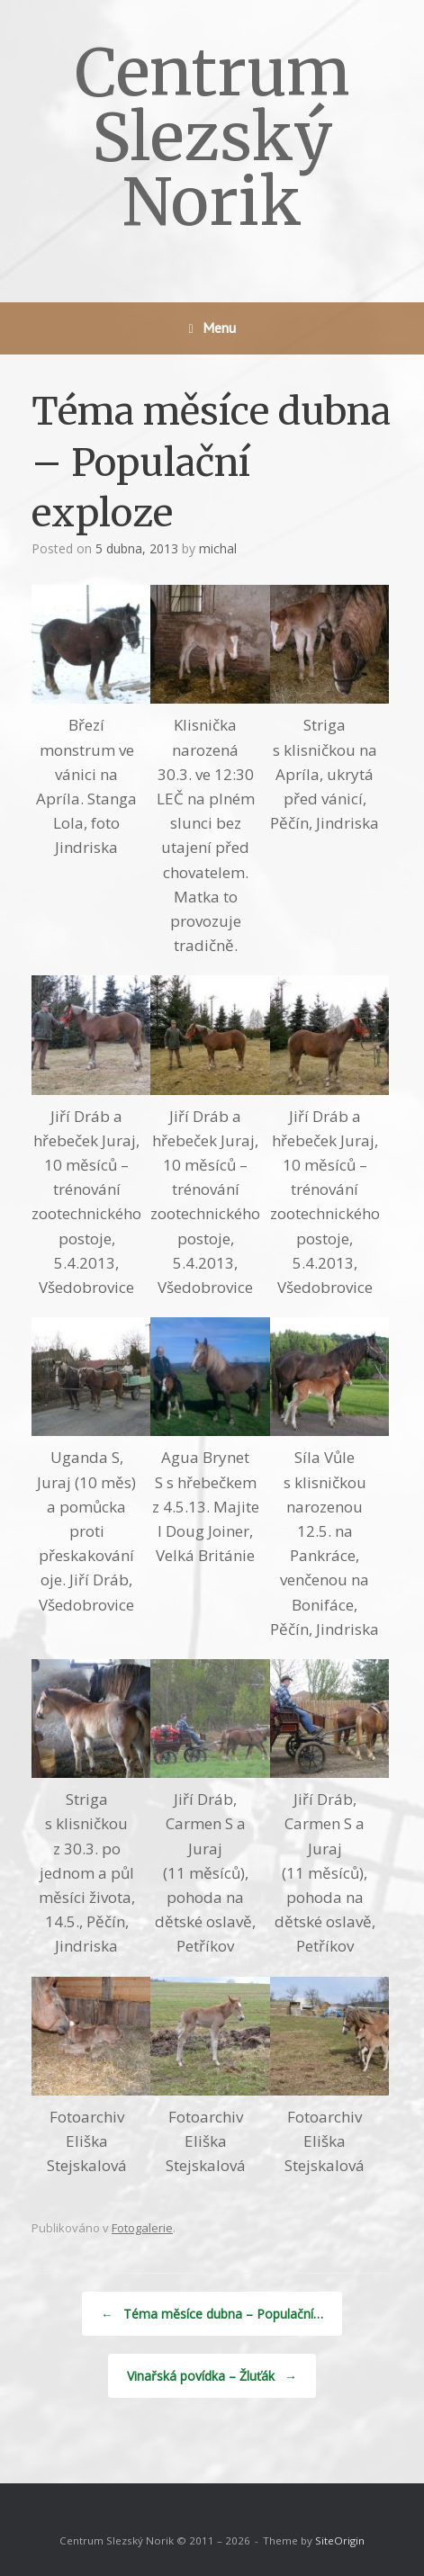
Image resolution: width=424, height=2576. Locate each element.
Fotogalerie (142, 2228)
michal (218, 548)
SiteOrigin (340, 2540)
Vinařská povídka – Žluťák (212, 2375)
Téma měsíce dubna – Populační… (212, 2313)
